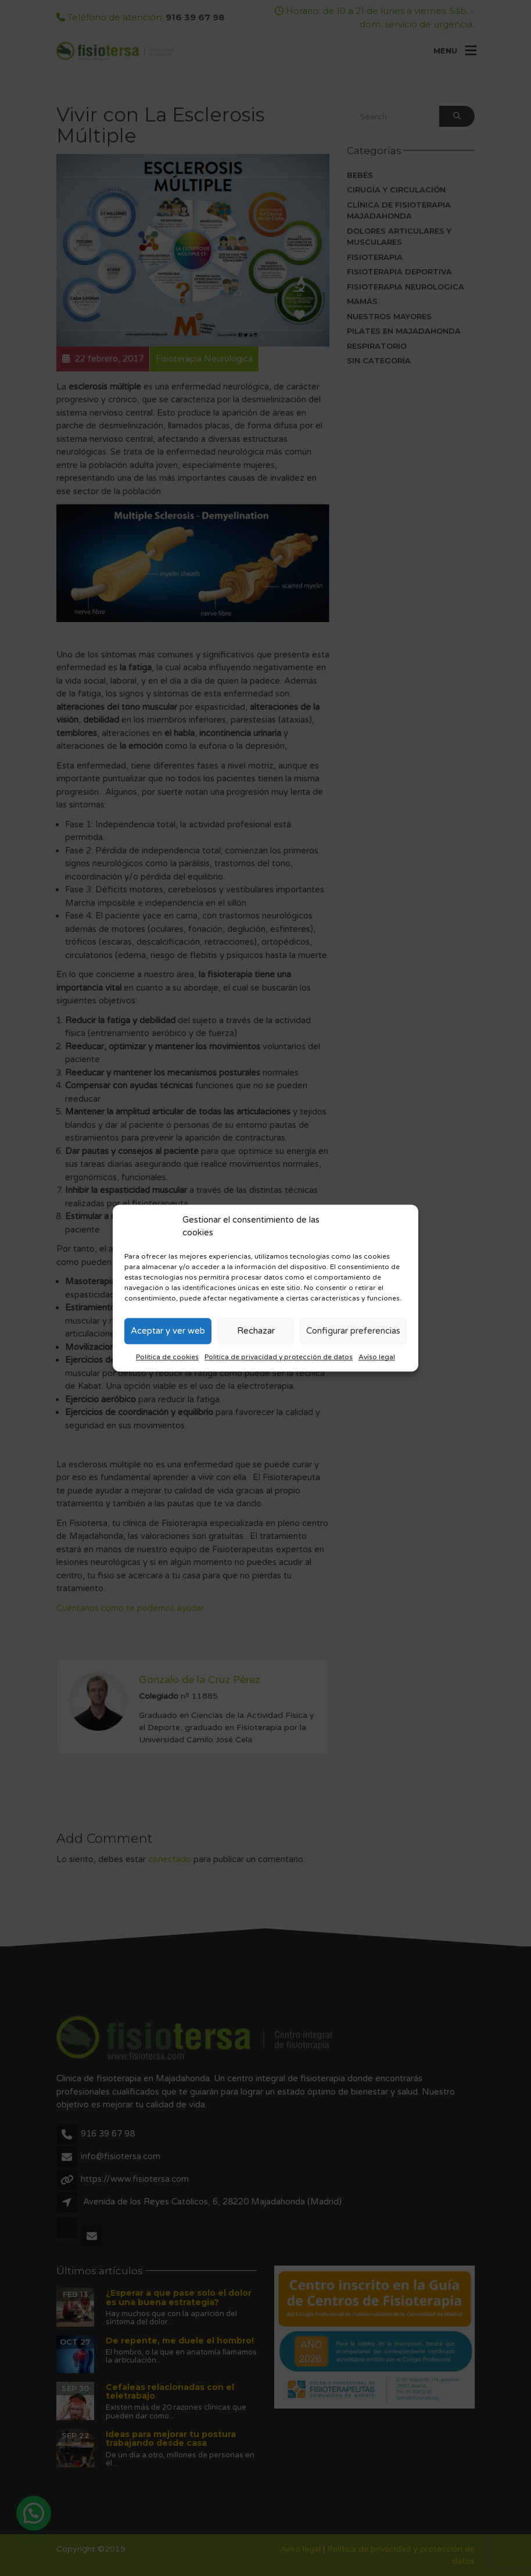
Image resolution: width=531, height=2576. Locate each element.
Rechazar (256, 1330)
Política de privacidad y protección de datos (278, 1357)
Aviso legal (376, 1357)
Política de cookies (167, 1357)
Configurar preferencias (353, 1330)
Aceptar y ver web (168, 1330)
